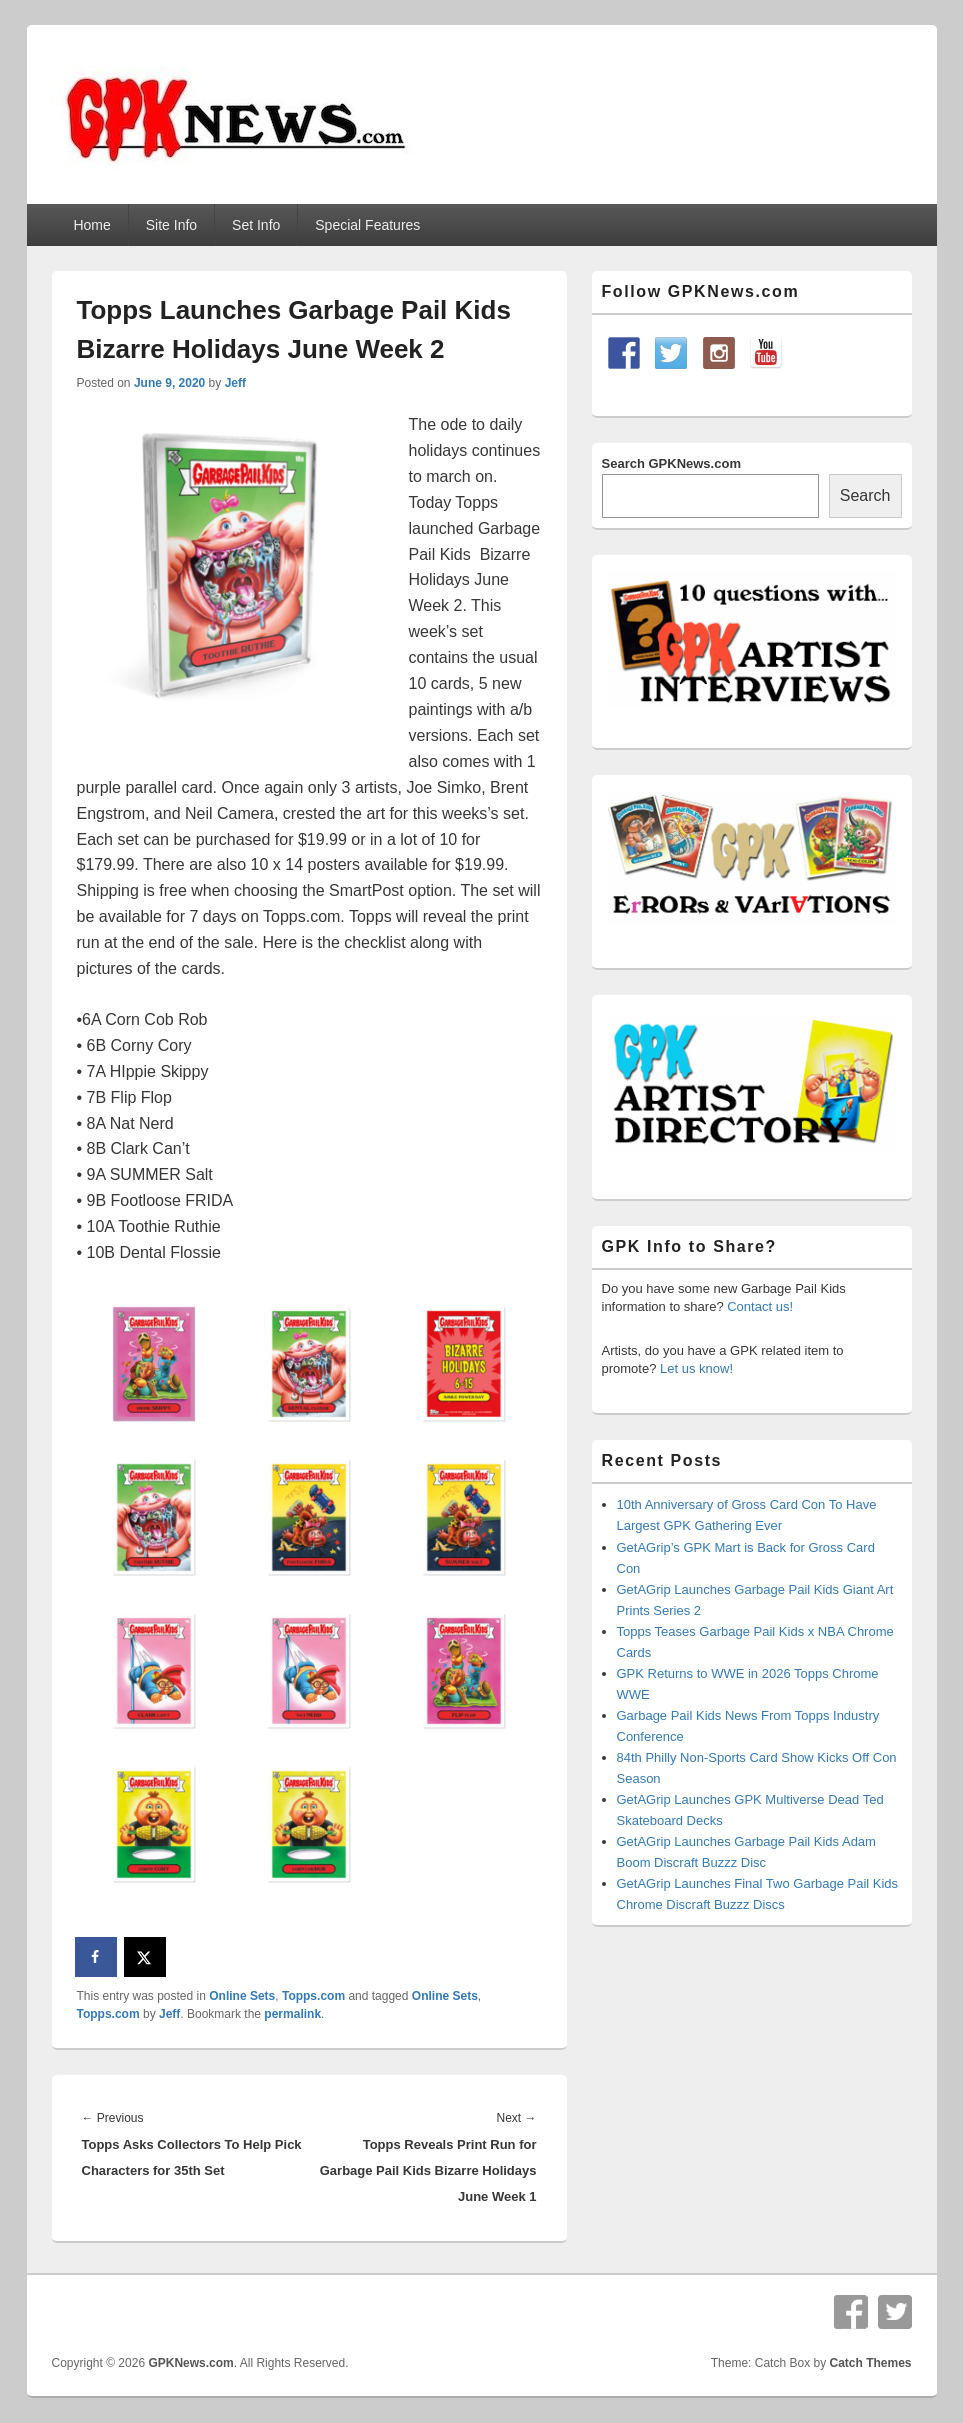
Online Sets (242, 1996)
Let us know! (696, 1368)
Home (91, 225)
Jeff (235, 383)
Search (865, 495)
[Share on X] (146, 1957)
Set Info (256, 225)
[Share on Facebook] (97, 1957)
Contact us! (760, 1306)
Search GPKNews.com (671, 463)
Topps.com (313, 1996)
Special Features (367, 225)
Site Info (171, 225)
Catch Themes (870, 2363)
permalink (292, 2014)
